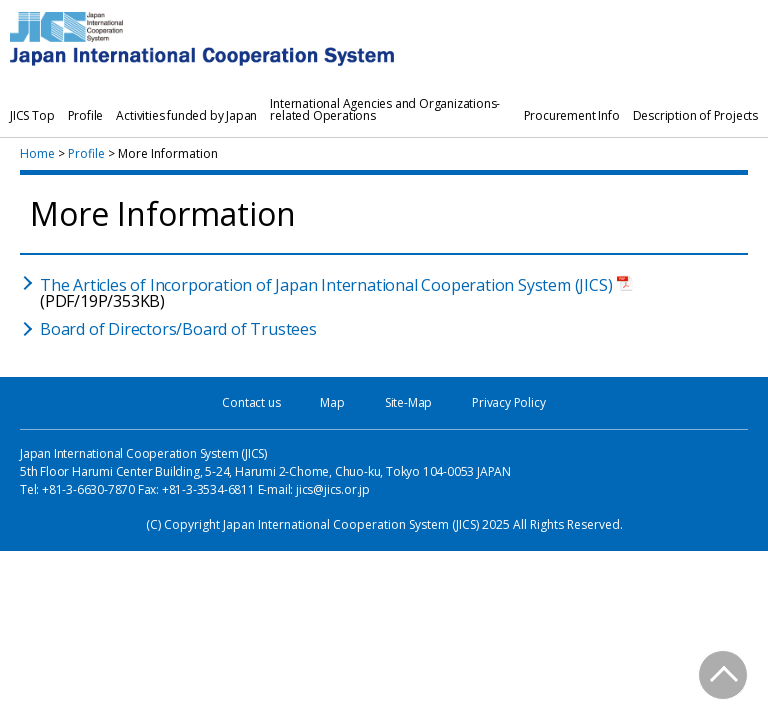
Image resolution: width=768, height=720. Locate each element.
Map (332, 402)
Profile (86, 153)
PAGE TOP (724, 676)
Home (37, 153)
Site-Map (408, 402)
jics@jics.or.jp (333, 489)
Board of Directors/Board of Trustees (178, 329)
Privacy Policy (508, 402)
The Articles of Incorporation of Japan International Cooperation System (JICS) (326, 285)
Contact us (251, 402)
